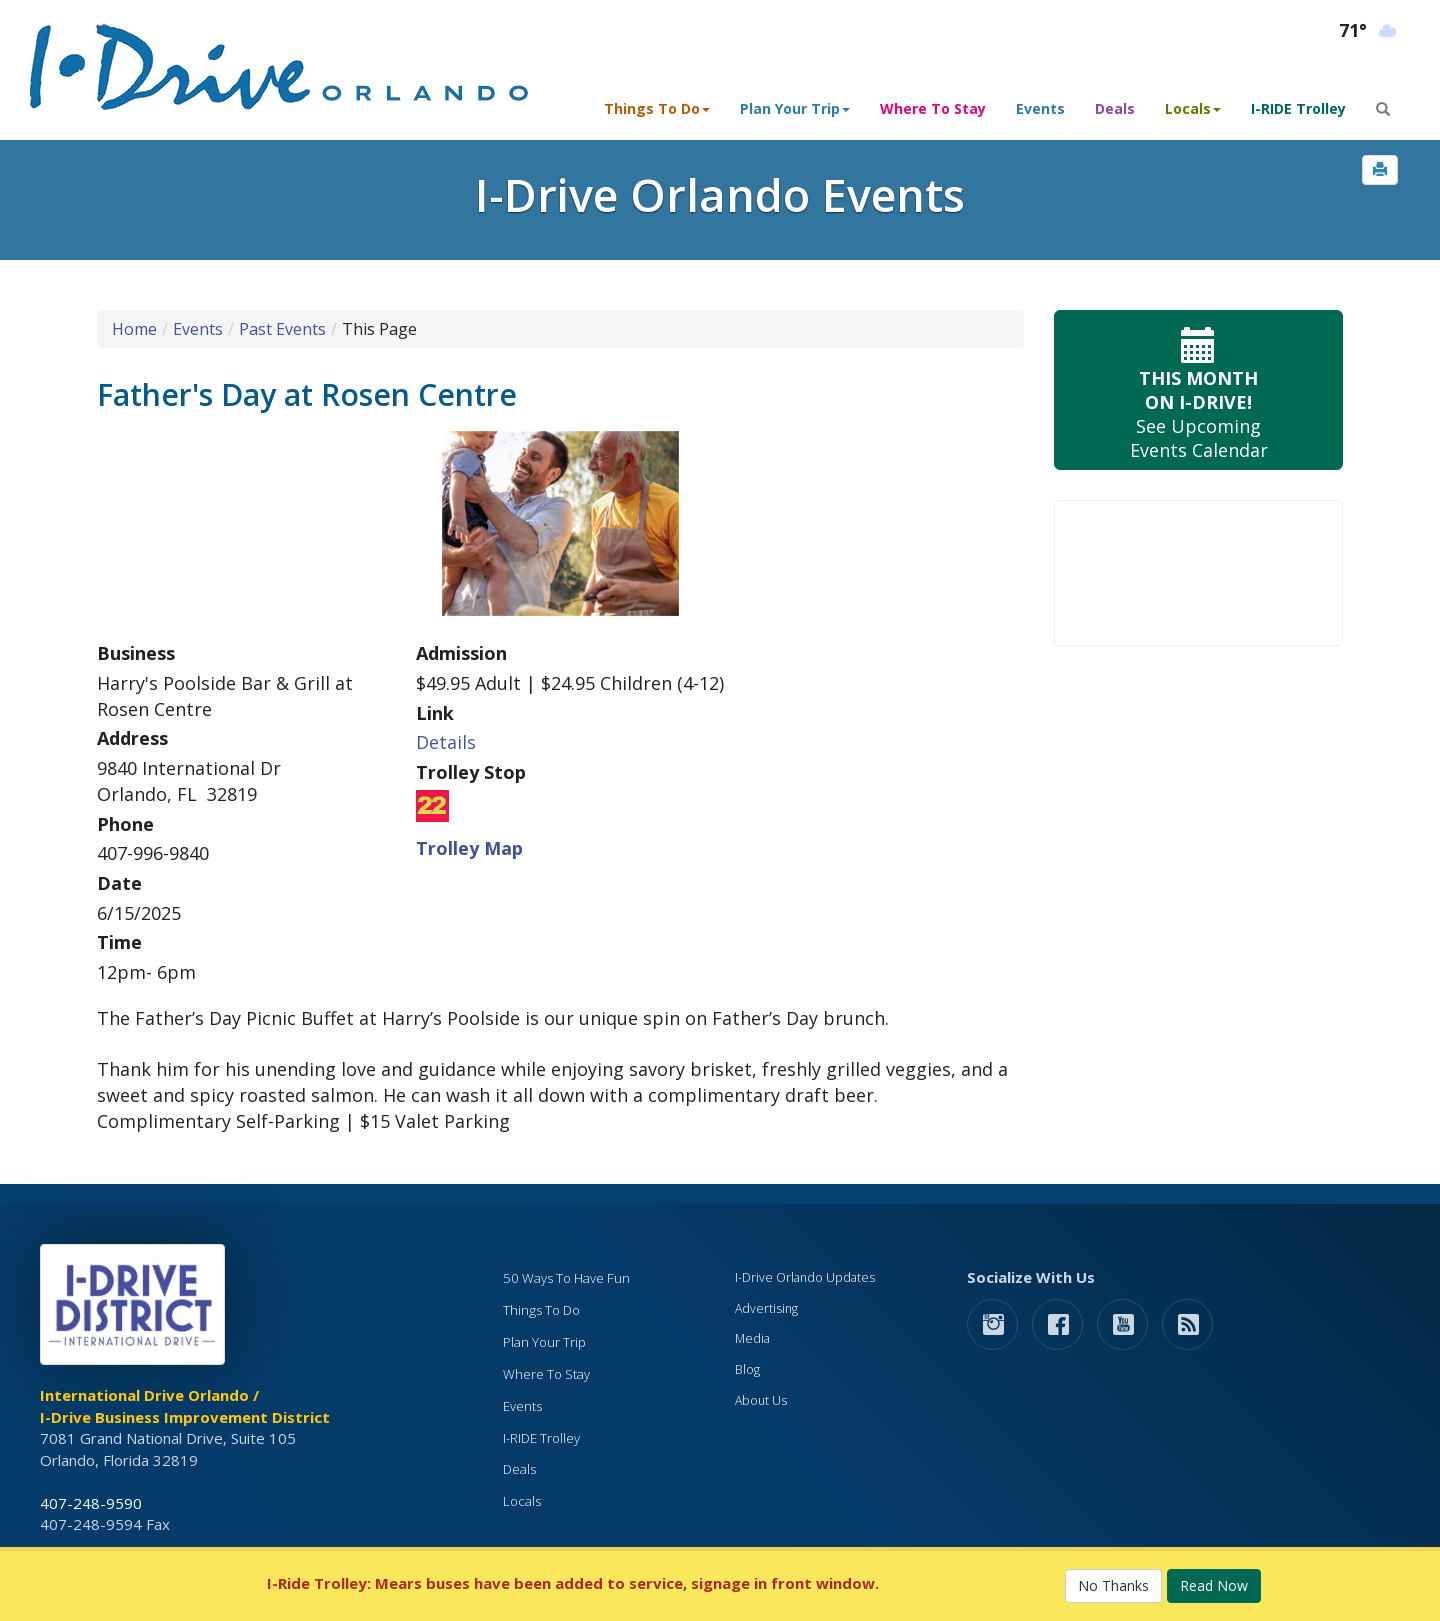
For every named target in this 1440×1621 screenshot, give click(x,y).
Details (446, 742)
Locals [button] (1193, 108)
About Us (761, 1400)
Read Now (1214, 1585)
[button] (1380, 170)
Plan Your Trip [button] (795, 108)
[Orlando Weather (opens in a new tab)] (1370, 31)
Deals (1115, 108)
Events (1040, 108)
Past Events (282, 329)
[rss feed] (1187, 1323)
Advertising (766, 1308)
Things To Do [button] (657, 108)
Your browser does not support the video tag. (1198, 573)
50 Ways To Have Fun (566, 1278)
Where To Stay (933, 108)
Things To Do (541, 1310)
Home (134, 329)
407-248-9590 (91, 1503)
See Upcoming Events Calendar (1198, 390)
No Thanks (1113, 1585)
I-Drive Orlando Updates (805, 1277)
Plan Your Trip (544, 1342)
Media (752, 1338)
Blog (747, 1369)
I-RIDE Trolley (1298, 108)
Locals (522, 1501)
